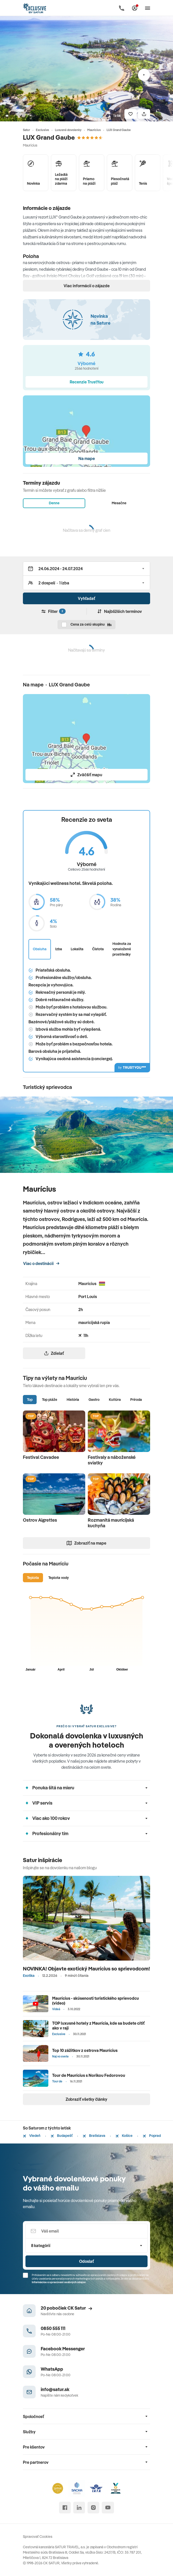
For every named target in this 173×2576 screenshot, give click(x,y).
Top (30, 1399)
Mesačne (119, 503)
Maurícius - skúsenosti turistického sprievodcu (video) (95, 2001)
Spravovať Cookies (37, 2536)
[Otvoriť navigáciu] (147, 8)
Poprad (152, 2135)
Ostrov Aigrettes (40, 1520)
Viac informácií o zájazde (87, 285)
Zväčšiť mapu (86, 774)
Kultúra (115, 1399)
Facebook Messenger (63, 2349)
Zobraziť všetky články (86, 2099)
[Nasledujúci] (144, 75)
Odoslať (86, 2261)
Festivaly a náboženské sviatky (112, 1460)
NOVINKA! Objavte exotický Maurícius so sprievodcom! (86, 1968)
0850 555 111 (53, 2328)
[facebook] (65, 2507)
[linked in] (79, 2507)
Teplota (33, 1577)
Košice (124, 2135)
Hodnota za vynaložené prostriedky (121, 949)
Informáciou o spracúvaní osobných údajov (59, 2282)
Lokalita (77, 949)
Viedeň (31, 2135)
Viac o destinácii (41, 1263)
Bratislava (94, 2135)
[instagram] (93, 2507)
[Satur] (35, 8)
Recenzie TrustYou (87, 381)
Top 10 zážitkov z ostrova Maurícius (85, 2050)
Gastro (94, 1399)
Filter (53, 611)
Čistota (98, 949)
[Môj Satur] (134, 8)
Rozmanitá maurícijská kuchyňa (111, 1522)
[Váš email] (86, 2231)
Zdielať (54, 1353)
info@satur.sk (55, 2389)
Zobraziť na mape (86, 1543)
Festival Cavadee (41, 1457)
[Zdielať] (144, 114)
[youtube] (108, 2507)
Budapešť (62, 2135)
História (73, 1399)
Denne (54, 503)
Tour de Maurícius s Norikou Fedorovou (88, 2075)
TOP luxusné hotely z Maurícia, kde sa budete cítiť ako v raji (98, 2026)
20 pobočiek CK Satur (66, 2308)
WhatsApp (52, 2369)
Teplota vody (58, 1577)
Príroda (136, 1399)
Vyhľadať (86, 598)
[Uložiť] (130, 114)
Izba (58, 949)
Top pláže (49, 1399)
